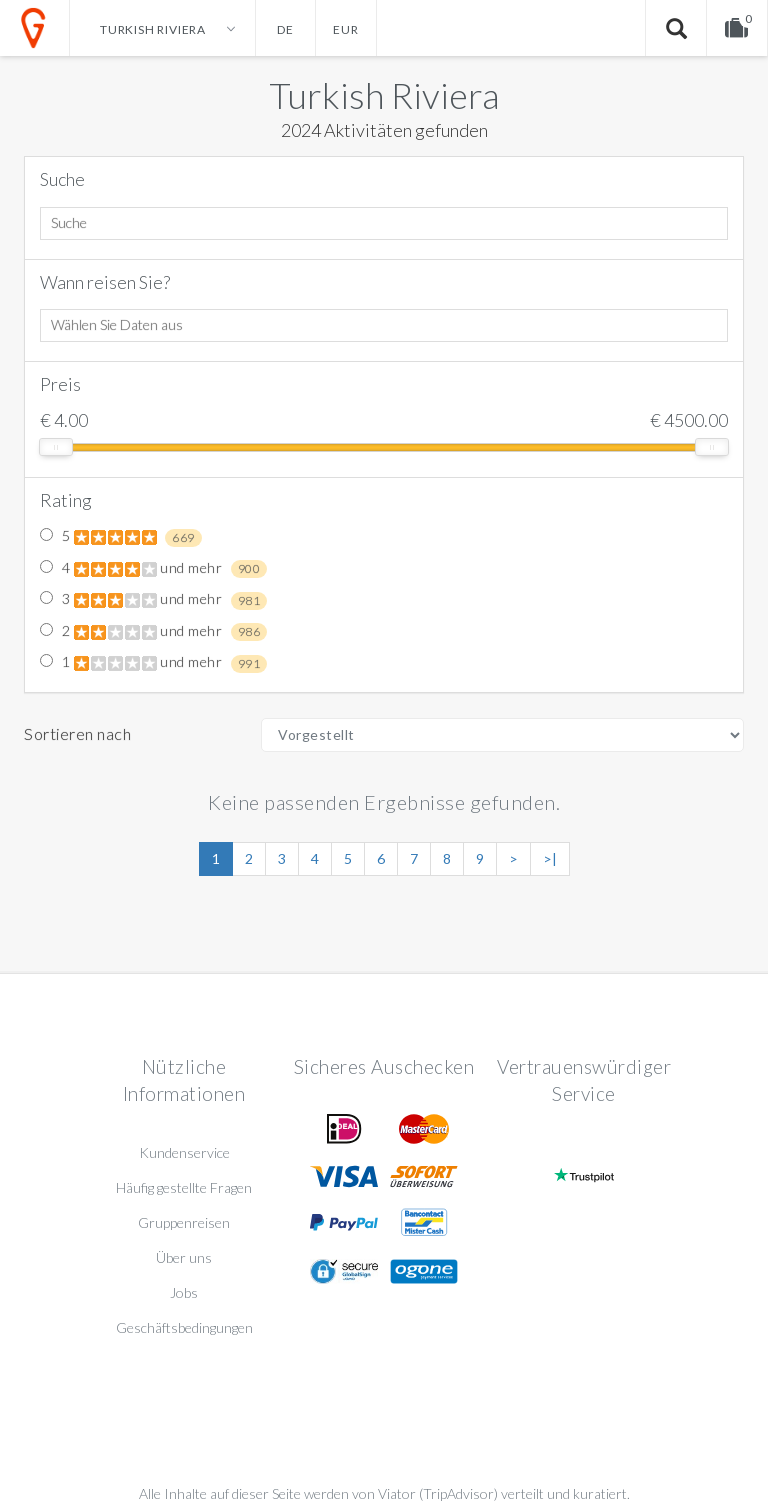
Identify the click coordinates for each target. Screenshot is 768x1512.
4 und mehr (153, 569)
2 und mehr (153, 632)
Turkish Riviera (384, 95)
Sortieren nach (77, 733)
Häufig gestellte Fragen (184, 1187)
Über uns (184, 1257)
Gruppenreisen (184, 1222)
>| (550, 858)
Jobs (184, 1292)
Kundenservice (184, 1152)
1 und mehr (153, 663)
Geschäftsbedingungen (184, 1327)
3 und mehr (153, 600)
